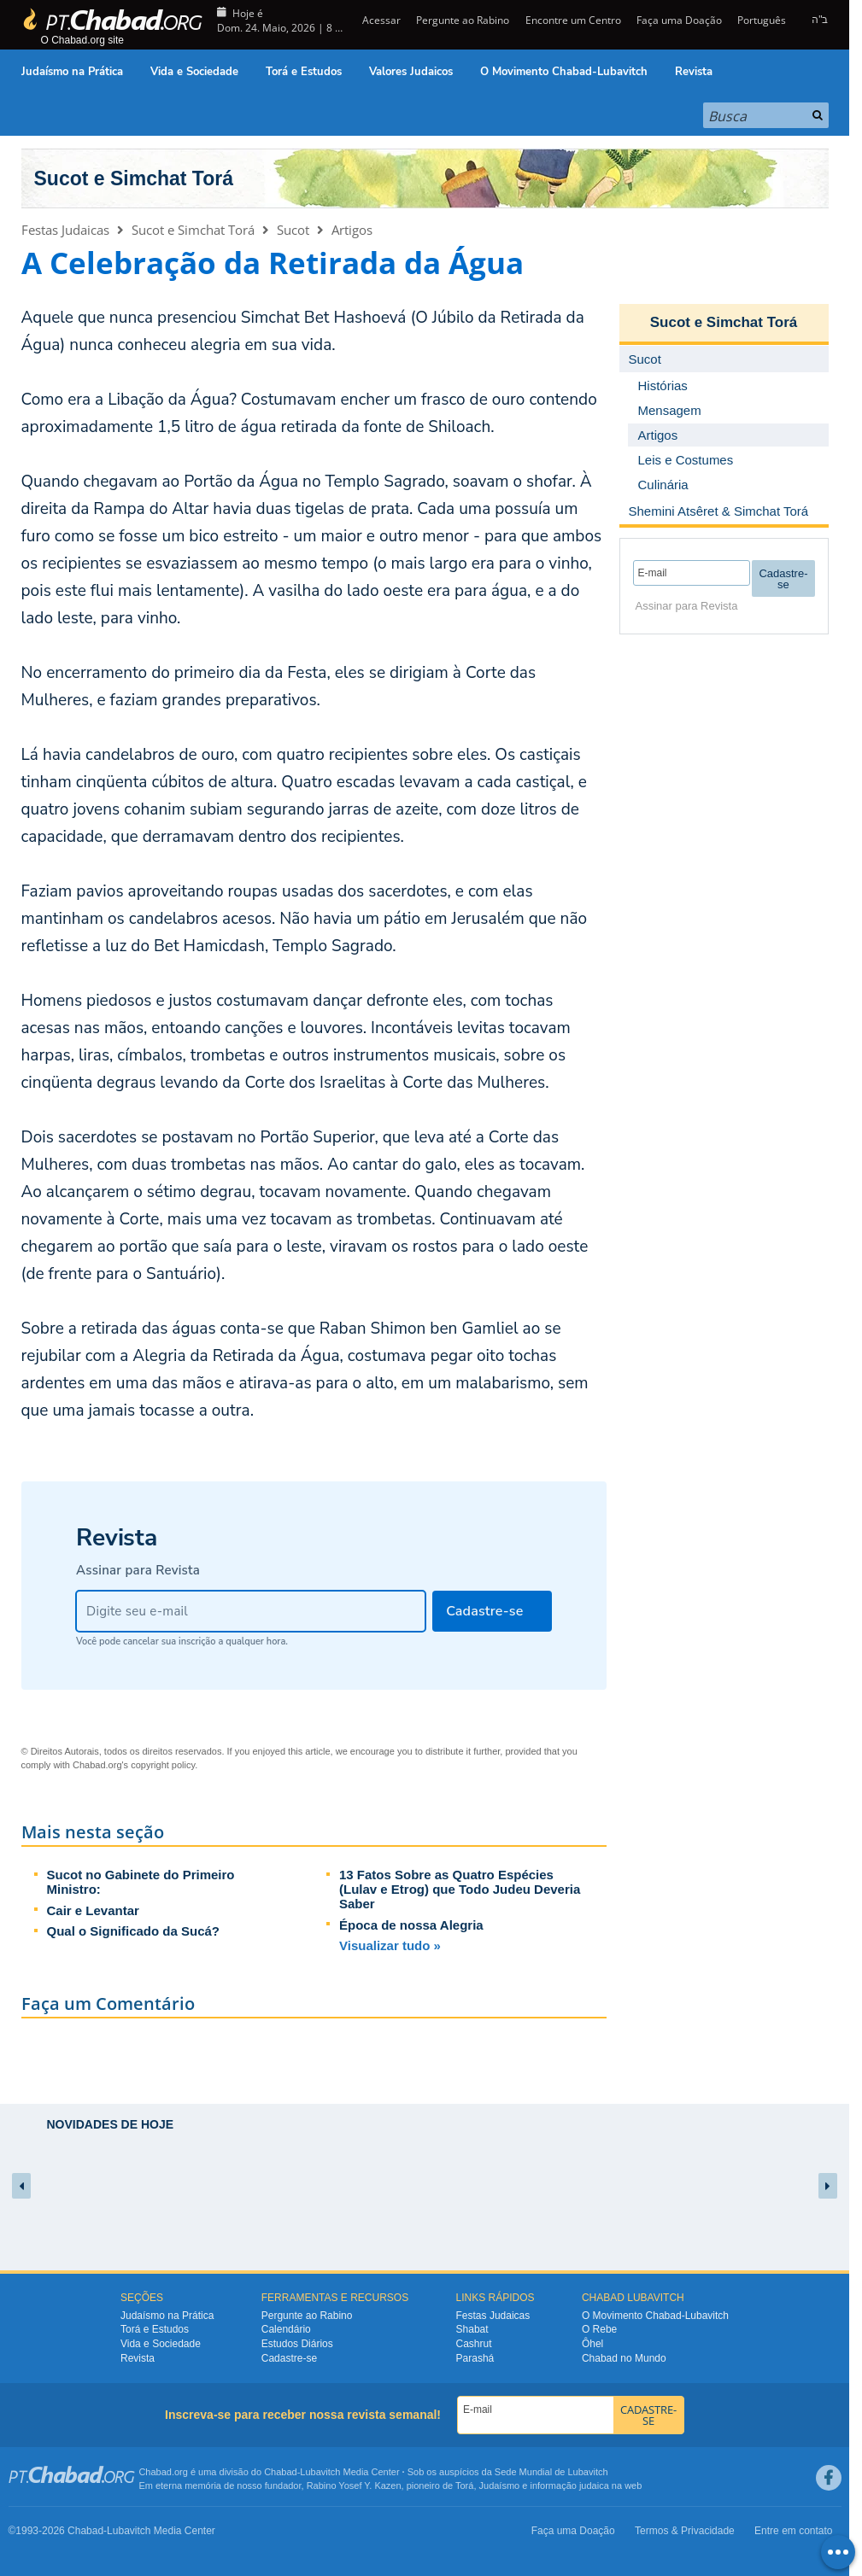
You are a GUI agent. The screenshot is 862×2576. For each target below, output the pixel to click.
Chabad (280, 2472)
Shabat (472, 2329)
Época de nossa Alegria (411, 1925)
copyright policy (163, 1765)
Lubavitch (320, 2472)
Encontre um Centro (573, 20)
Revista (693, 71)
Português (761, 20)
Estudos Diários (297, 2344)
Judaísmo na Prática (72, 71)
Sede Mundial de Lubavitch (551, 2472)
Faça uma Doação (679, 20)
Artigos (351, 229)
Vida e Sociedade (194, 71)
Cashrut (474, 2344)
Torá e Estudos (304, 71)
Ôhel (592, 2344)
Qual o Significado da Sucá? (133, 1931)
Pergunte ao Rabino (462, 20)
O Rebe (599, 2329)
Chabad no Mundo (624, 2358)
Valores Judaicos (411, 71)
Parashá (475, 2358)
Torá (464, 2485)
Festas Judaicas (65, 229)
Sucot (293, 229)
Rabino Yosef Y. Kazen (354, 2485)
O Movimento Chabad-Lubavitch (564, 71)
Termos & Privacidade (685, 2531)
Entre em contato (793, 2531)
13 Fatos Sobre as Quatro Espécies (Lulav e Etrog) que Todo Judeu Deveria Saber (459, 1889)
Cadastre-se (289, 2358)
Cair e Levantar (93, 1910)
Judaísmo (499, 2485)
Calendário (286, 2329)
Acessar (380, 20)
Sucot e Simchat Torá (133, 178)
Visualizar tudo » (390, 1945)
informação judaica (569, 2485)
